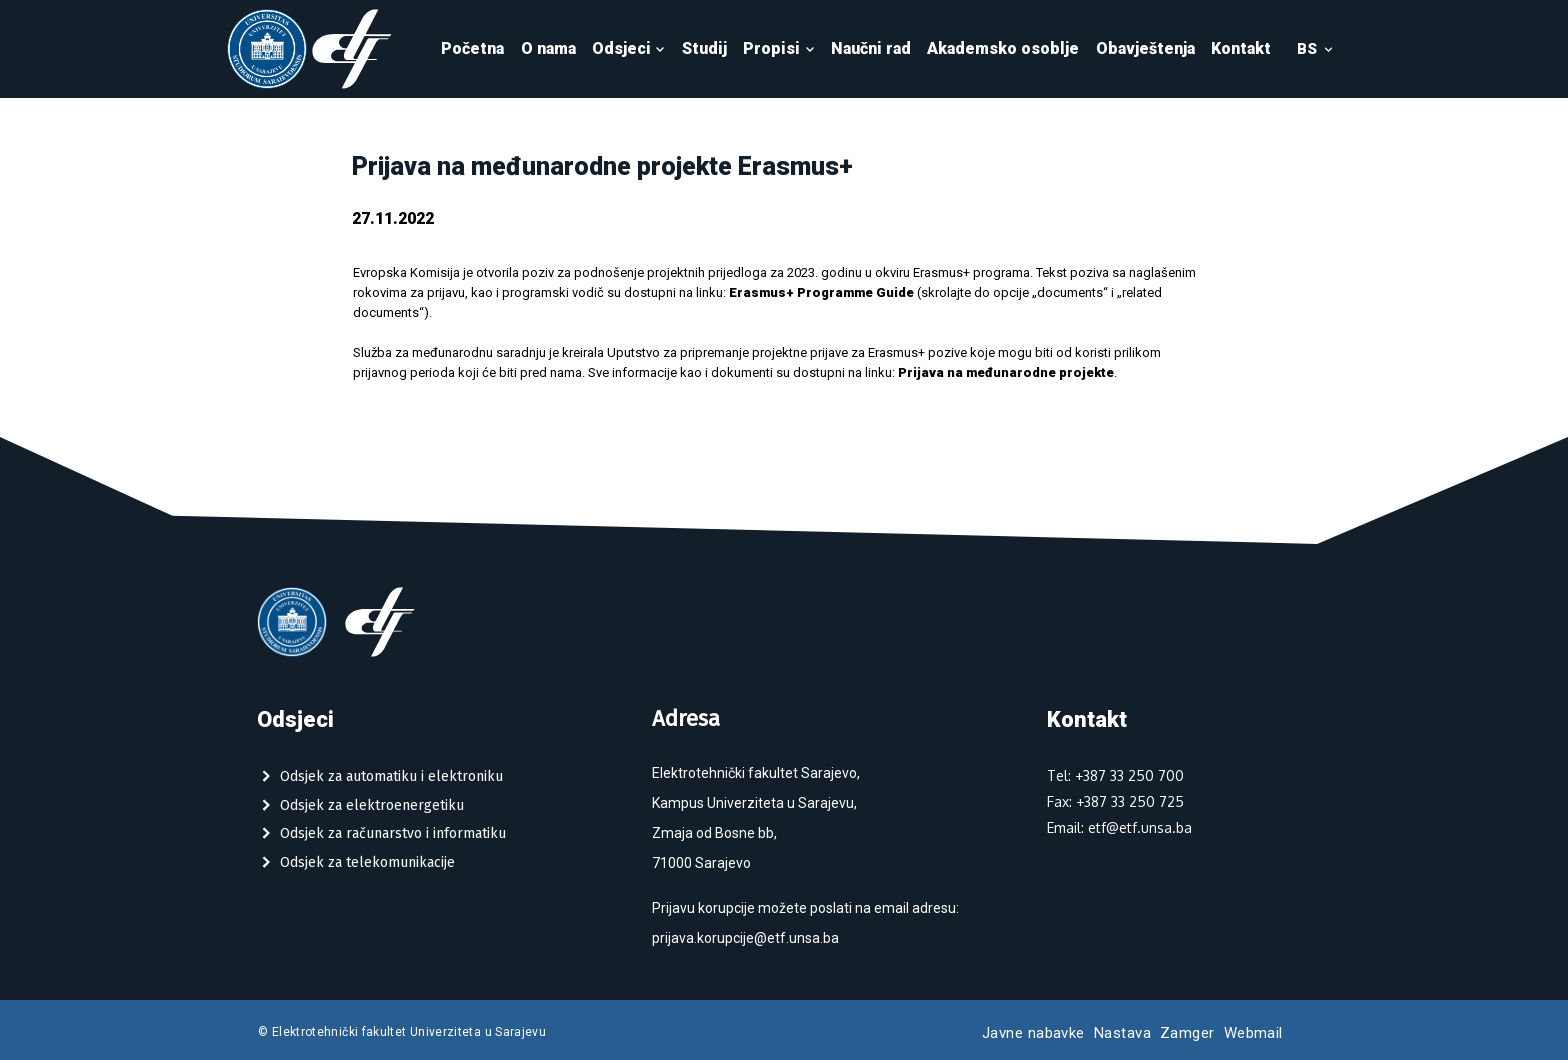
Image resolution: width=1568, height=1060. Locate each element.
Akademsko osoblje (1003, 48)
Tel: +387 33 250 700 (1115, 775)
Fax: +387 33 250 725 (1115, 801)
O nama (548, 48)
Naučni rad (871, 48)
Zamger (1187, 1033)
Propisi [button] (779, 48)
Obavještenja (1145, 48)
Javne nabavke (1033, 1033)
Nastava (1122, 1033)
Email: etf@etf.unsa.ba (1119, 827)
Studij (704, 48)
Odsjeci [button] (629, 48)
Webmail (1253, 1033)
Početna (472, 48)
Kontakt (1241, 48)
